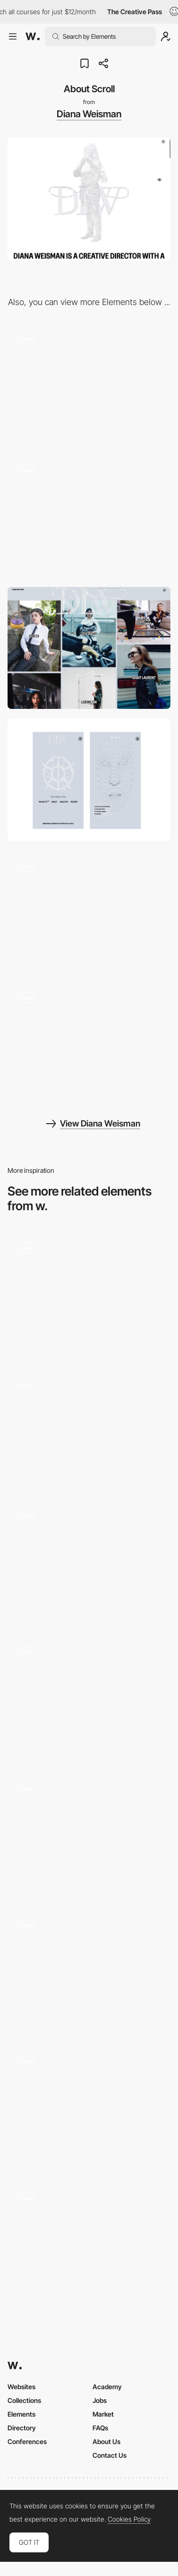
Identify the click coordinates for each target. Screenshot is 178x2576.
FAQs (100, 2428)
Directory (22, 2428)
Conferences (27, 2441)
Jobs (100, 2400)
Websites (21, 2387)
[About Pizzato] (89, 1697)
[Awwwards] (32, 36)
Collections (24, 2400)
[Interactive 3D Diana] (89, 384)
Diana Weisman (89, 114)
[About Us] (89, 1293)
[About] (89, 1834)
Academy (107, 2387)
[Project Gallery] (89, 1043)
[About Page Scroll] (89, 1561)
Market (103, 2414)
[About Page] (89, 2244)
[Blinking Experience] (89, 911)
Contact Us (110, 2455)
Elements (21, 2414)
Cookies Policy (129, 2519)
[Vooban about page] (89, 1427)
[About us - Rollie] (89, 2107)
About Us (106, 2441)
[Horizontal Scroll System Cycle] (89, 1970)
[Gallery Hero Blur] (89, 516)
